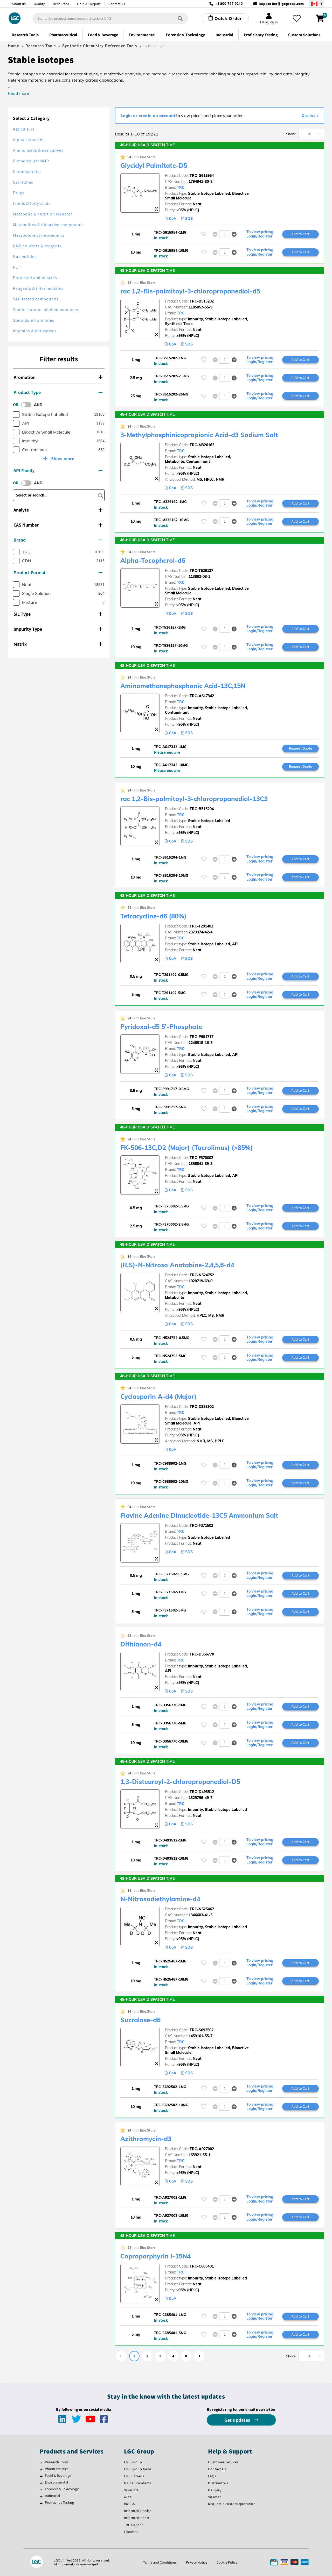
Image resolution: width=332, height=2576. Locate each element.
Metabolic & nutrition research (43, 214)
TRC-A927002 (202, 2149)
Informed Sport (137, 2517)
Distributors (218, 2483)
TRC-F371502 (201, 1525)
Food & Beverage (58, 2475)
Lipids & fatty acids (32, 203)
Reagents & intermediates (38, 288)
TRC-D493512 (202, 1791)
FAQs (212, 2476)
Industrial (52, 2495)
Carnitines (23, 182)
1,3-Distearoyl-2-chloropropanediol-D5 (180, 1782)
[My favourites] (297, 18)
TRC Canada (134, 2524)
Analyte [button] (57, 510)
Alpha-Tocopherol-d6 (152, 560)
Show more (62, 459)
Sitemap (215, 2497)
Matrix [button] (57, 644)
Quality (39, 4)
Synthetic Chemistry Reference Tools (99, 46)
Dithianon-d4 (140, 1644)
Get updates (237, 2420)
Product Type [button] (57, 392)
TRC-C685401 (202, 2266)
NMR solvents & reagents (37, 246)
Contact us (116, 4)
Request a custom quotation (231, 2503)
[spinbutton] (224, 234)
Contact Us (217, 2469)
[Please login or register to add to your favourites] (203, 234)
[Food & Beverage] (41, 2476)
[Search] (180, 18)
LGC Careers (134, 2476)
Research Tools (40, 46)
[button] (234, 234)
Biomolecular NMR (31, 161)
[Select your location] (316, 4)
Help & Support (88, 4)
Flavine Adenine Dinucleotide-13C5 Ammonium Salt (199, 1515)
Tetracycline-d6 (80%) (153, 916)
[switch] (28, 404)
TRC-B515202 (202, 301)
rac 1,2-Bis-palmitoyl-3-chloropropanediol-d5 (190, 291)
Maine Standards (138, 2483)
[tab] (59, 377)
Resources (61, 4)
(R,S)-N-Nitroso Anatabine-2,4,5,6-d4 (177, 1265)
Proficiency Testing (59, 2502)
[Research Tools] (41, 2462)
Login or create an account (148, 115)
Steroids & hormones (33, 320)
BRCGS (129, 2503)
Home (13, 46)
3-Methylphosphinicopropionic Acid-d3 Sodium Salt (199, 435)
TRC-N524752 (202, 1275)
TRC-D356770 (202, 1654)
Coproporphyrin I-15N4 (155, 2256)
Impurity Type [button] (57, 629)
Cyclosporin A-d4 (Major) (158, 1396)
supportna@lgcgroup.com (281, 4)
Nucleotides (25, 256)
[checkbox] (16, 414)
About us (19, 4)
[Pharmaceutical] (41, 2469)
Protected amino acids (35, 277)
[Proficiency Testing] (41, 2503)
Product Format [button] (57, 572)
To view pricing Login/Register (259, 234)
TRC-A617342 (202, 696)
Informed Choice (138, 2510)
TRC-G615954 (202, 175)
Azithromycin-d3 (145, 2139)
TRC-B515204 (202, 809)
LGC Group (133, 2462)
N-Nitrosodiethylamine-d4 (160, 1899)
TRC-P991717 (201, 1036)
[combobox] (110, 18)
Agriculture (24, 129)
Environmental (56, 2482)
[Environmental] (41, 2483)
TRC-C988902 (202, 1406)
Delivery (214, 2490)
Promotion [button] (57, 377)
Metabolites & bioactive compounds (48, 224)
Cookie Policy (227, 2562)
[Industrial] (41, 2496)
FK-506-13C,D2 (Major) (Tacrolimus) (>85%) (186, 1148)
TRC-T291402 (201, 926)
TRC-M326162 (202, 445)
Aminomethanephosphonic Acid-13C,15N (182, 686)
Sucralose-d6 (140, 2020)
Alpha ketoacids (29, 139)
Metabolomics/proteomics (39, 235)
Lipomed (131, 2531)
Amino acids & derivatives (38, 150)
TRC (180, 187)
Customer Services (223, 2462)
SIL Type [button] (57, 614)
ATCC (128, 2497)
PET (16, 267)
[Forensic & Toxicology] (41, 2489)
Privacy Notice (196, 2562)
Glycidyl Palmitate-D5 (153, 165)
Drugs (18, 193)
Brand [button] (57, 540)
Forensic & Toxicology (62, 2489)
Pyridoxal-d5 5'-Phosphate (161, 1027)
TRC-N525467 (202, 1909)
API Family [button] (57, 470)
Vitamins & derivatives (35, 331)
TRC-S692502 (201, 2030)
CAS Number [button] (57, 525)
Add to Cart (300, 234)
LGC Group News (138, 2469)
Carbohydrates (27, 171)
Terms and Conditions (160, 2562)
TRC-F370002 (201, 1157)
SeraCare (131, 2490)
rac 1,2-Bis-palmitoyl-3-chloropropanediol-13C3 (194, 799)
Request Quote (300, 748)
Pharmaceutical (57, 2468)
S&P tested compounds (36, 299)
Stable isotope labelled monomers (47, 309)
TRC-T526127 (201, 570)
